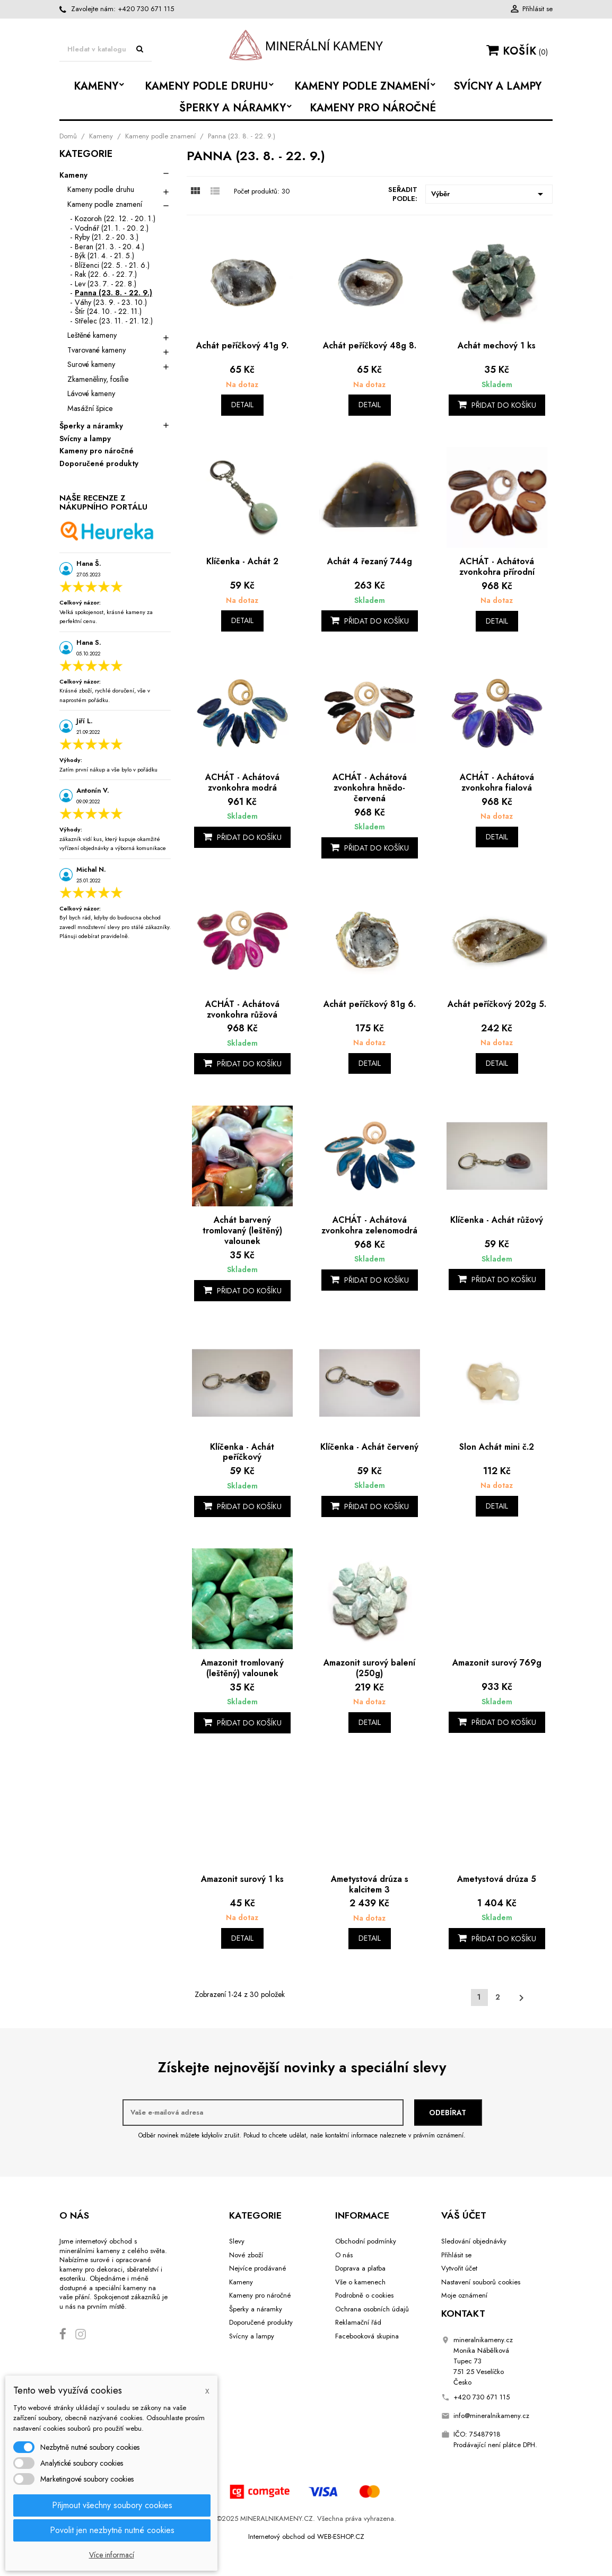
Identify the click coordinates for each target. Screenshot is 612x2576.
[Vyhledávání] (105, 50)
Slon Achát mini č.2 (496, 1447)
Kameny (73, 175)
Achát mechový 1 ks (497, 345)
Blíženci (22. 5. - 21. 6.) (112, 265)
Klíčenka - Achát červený (369, 1447)
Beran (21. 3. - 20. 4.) (109, 246)
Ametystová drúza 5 (496, 1879)
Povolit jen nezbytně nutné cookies (112, 2530)
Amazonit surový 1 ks (242, 1879)
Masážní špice (90, 408)
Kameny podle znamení (104, 204)
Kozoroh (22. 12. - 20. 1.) (115, 218)
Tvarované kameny (96, 350)
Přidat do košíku (497, 405)
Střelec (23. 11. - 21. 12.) (114, 321)
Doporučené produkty (98, 464)
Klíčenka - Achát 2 (242, 561)
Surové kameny (91, 364)
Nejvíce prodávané (257, 2268)
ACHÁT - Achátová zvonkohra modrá (242, 782)
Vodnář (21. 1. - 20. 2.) (111, 228)
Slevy (236, 2241)
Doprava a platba (360, 2268)
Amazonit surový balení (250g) (369, 1668)
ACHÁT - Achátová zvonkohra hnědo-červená (370, 787)
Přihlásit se (456, 2255)
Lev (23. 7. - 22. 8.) (105, 283)
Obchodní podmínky (365, 2241)
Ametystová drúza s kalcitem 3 (369, 1884)
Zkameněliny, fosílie (98, 379)
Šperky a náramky (91, 426)
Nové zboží (246, 2255)
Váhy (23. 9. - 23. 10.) (111, 302)
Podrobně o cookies (364, 2295)
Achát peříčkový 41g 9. (242, 345)
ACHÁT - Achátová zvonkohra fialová (497, 782)
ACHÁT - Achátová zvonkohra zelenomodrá (369, 1225)
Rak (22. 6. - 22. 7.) (106, 274)
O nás (344, 2255)
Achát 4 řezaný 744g (369, 561)
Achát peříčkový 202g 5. (497, 1004)
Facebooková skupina (367, 2336)
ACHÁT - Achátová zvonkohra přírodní (497, 566)
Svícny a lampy (85, 439)
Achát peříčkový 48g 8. (369, 345)
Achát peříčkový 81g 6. (370, 1004)
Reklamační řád (358, 2322)
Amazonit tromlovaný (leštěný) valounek (242, 1668)
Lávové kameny (91, 393)
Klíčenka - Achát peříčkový (242, 1452)
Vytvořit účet (459, 2268)
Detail (242, 404)
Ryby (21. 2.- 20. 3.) (106, 237)
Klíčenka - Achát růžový (496, 1220)
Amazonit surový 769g (496, 1663)
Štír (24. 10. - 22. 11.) (108, 311)
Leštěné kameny (92, 335)
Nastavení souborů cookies (480, 2282)
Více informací (111, 2554)
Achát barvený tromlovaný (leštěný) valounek (242, 1230)
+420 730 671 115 (146, 9)
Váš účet (463, 2215)
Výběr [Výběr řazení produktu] (489, 194)
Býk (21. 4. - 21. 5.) (104, 255)
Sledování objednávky (473, 2241)
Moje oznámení (464, 2295)
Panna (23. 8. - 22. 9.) (113, 292)
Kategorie (85, 155)
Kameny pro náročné (96, 451)
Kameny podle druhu (100, 189)
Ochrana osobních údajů (372, 2309)
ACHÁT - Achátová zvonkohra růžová (242, 1009)
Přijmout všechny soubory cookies (112, 2505)
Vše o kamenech (360, 2282)
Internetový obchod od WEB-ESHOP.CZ (306, 2536)
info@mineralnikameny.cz (491, 2416)
